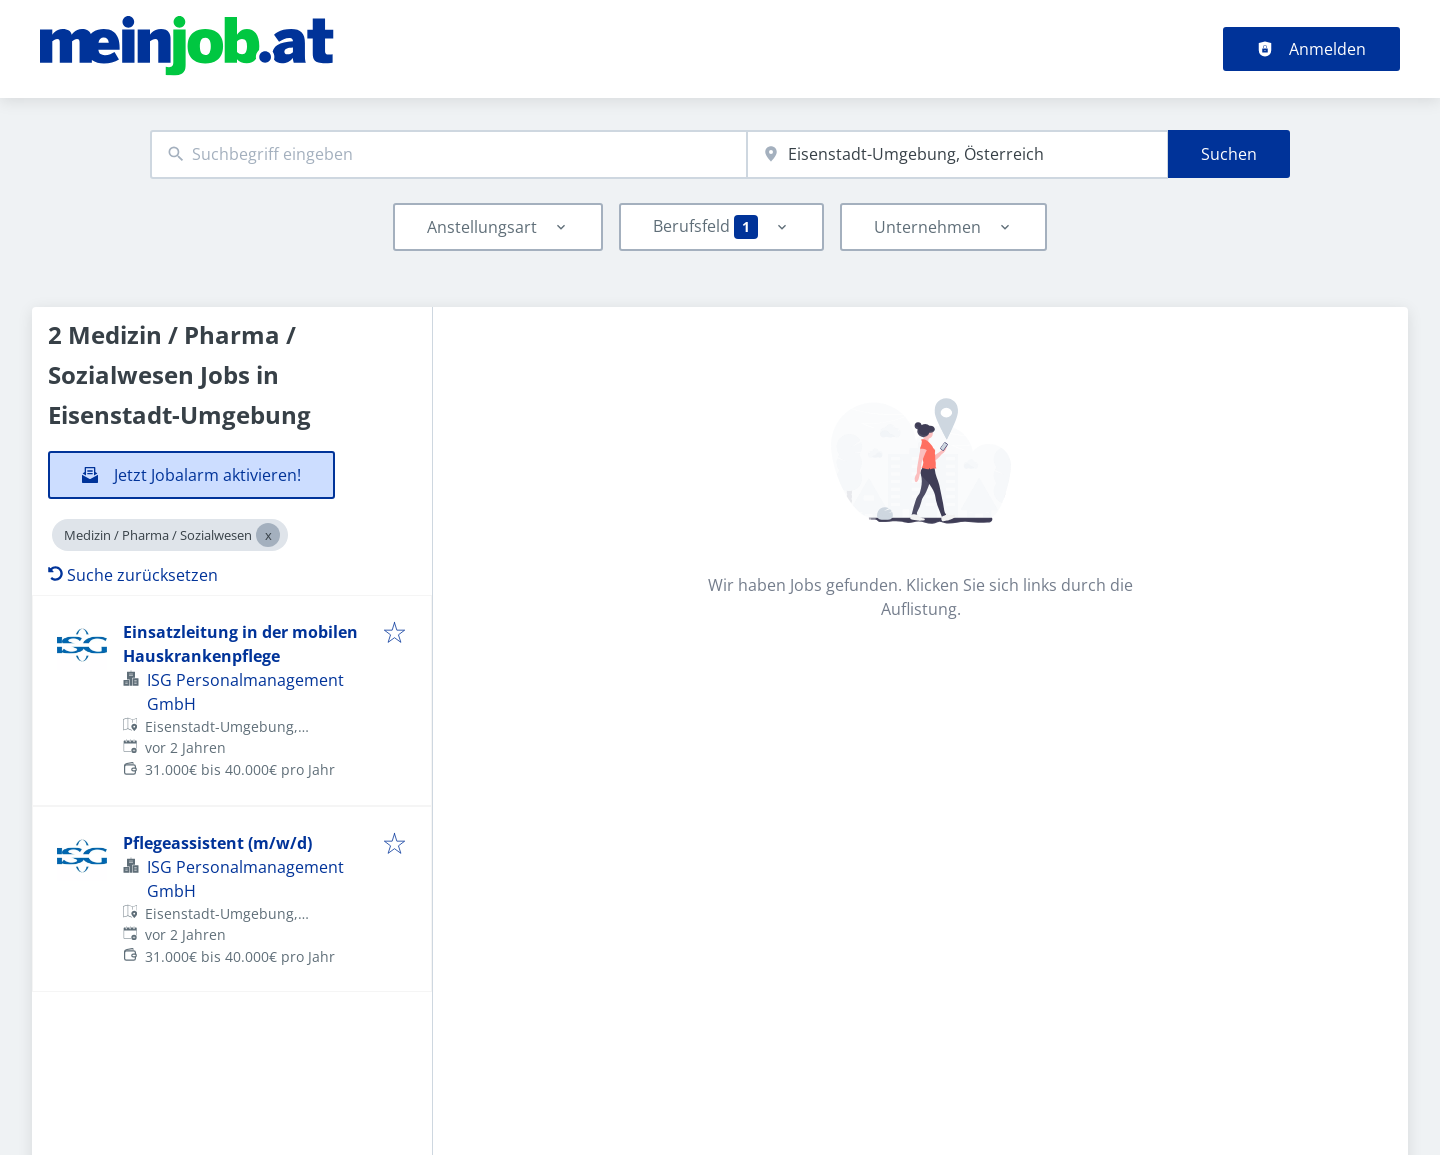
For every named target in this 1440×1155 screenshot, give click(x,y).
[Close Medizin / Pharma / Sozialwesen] (268, 535)
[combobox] (448, 154)
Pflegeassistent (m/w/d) (217, 843)
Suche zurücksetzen (133, 575)
